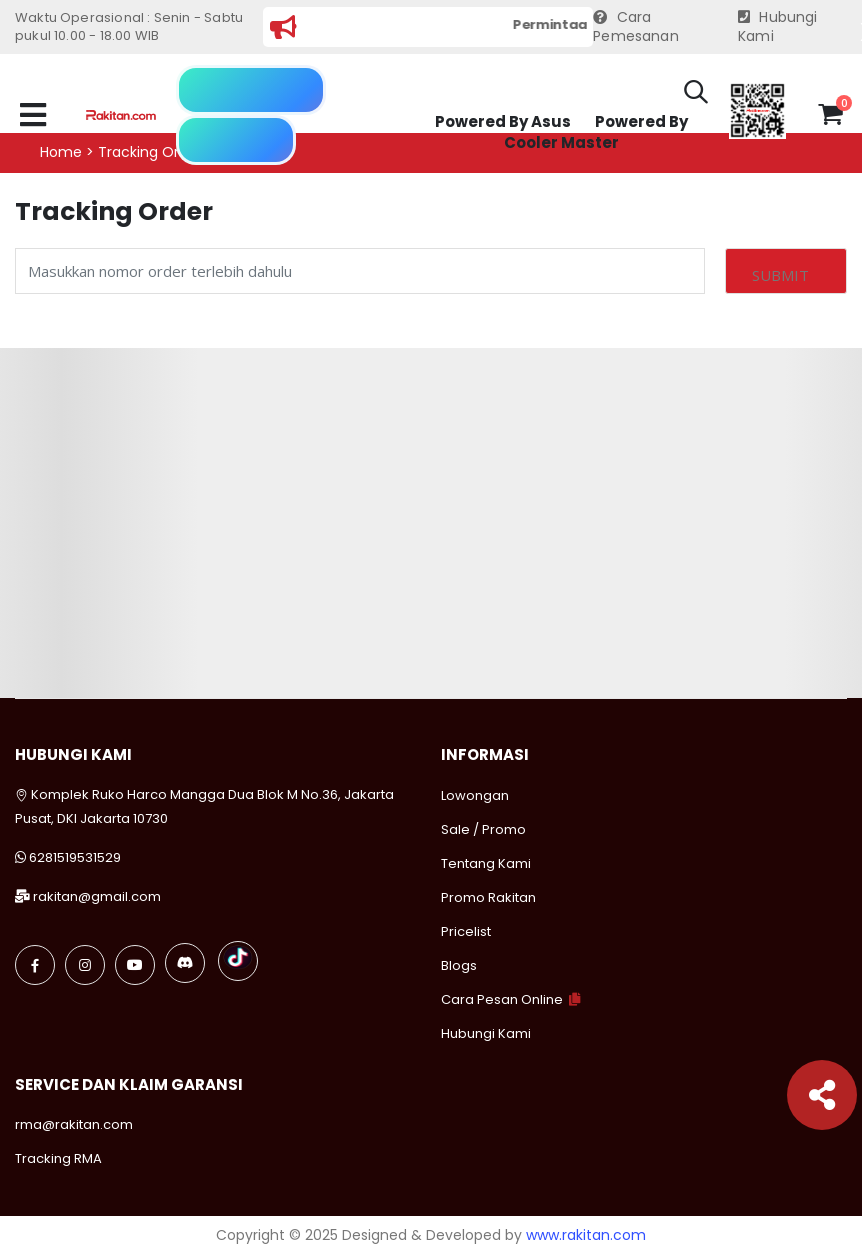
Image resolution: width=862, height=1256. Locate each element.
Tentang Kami (486, 863)
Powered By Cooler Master (596, 132)
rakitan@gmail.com (97, 896)
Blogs (459, 965)
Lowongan (475, 795)
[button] (696, 95)
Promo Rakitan (488, 897)
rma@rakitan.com (74, 1124)
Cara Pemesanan (636, 27)
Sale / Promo (483, 829)
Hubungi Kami (778, 27)
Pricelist (466, 931)
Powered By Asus (503, 121)
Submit (780, 275)
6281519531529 (75, 857)
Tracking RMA (58, 1158)
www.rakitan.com (586, 1235)
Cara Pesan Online (502, 999)
